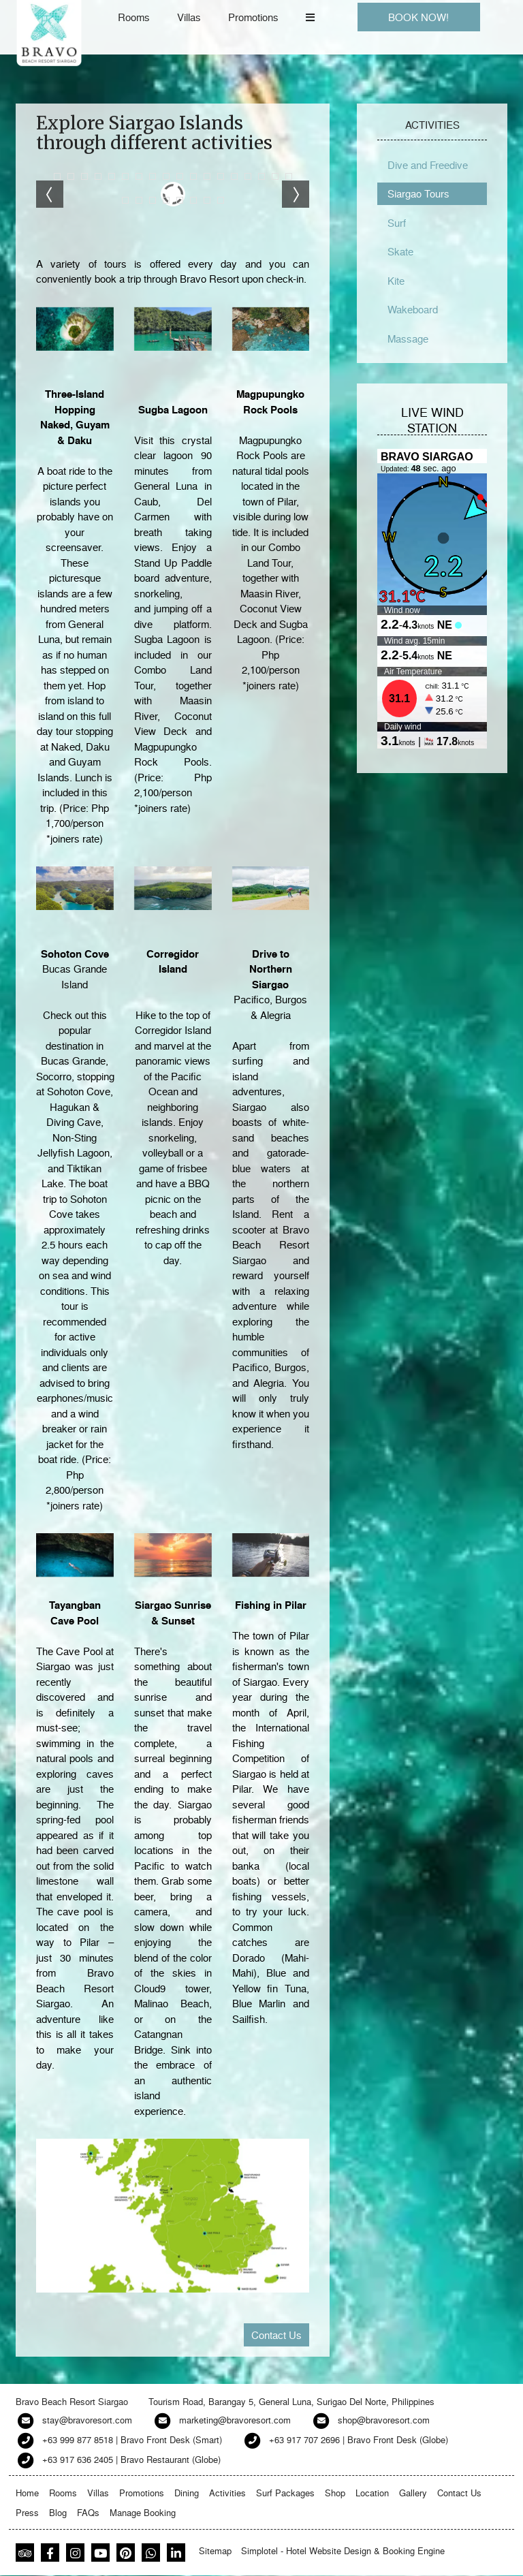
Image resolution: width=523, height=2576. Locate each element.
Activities (227, 2492)
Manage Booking (143, 2512)
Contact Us (276, 2334)
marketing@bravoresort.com (235, 2419)
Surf (396, 222)
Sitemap (215, 2550)
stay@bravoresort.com (87, 2419)
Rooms (134, 17)
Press (27, 2512)
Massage (407, 338)
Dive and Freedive (427, 164)
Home (27, 2492)
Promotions (253, 17)
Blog (58, 2512)
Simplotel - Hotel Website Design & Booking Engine (343, 2550)
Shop (335, 2492)
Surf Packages (285, 2492)
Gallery (413, 2492)
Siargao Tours (418, 193)
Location (372, 2492)
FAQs (88, 2512)
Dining (186, 2492)
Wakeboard (412, 309)
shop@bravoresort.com (384, 2419)
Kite (396, 280)
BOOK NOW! (418, 17)
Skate (400, 251)
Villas (189, 17)
